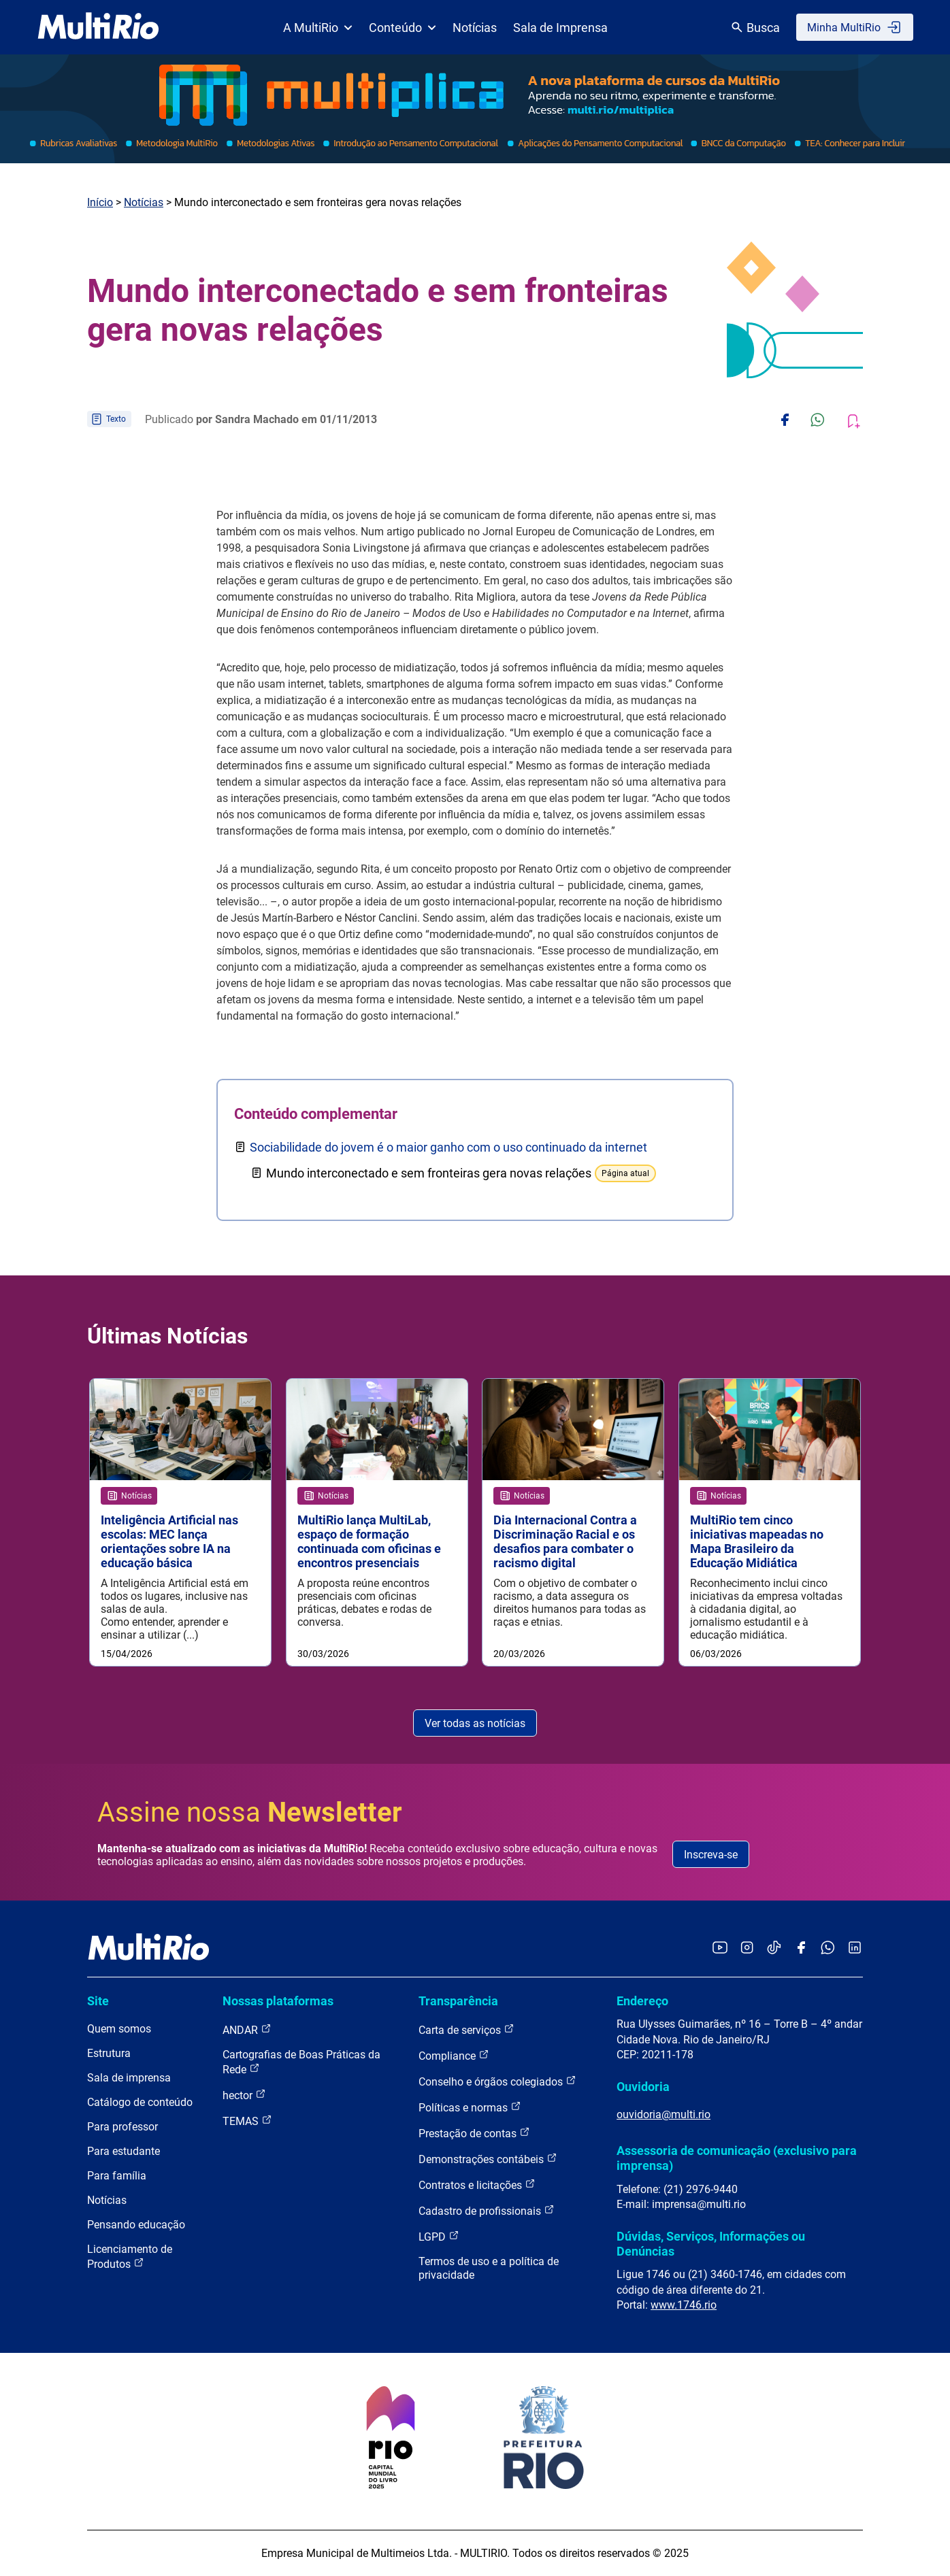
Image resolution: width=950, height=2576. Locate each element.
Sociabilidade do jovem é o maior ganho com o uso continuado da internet (448, 1147)
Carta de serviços (466, 2030)
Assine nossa (249, 1813)
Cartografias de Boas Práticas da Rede (301, 2063)
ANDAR (247, 2030)
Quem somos (119, 2029)
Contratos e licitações (477, 2185)
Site (98, 2001)
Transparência (458, 2001)
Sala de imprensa (129, 2078)
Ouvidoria (643, 2086)
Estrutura (109, 2053)
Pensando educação (136, 2225)
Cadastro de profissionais (487, 2211)
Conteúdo (402, 27)
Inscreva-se (711, 1854)
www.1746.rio (684, 2305)
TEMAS (247, 2121)
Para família (116, 2176)
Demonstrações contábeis (488, 2159)
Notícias (475, 27)
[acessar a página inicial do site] (98, 27)
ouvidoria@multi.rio (663, 2115)
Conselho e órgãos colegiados (497, 2082)
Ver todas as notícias (475, 1723)
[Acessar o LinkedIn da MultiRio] (855, 1948)
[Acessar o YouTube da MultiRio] (720, 1948)
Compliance (454, 2056)
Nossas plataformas (278, 2001)
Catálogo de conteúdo (140, 2102)
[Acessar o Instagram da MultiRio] (746, 1948)
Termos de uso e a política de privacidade (489, 2269)
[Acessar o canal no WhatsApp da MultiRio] (827, 1948)
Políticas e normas (470, 2108)
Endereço (642, 2001)
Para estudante (123, 2151)
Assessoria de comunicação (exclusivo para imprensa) (737, 2158)
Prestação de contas (474, 2133)
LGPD (439, 2237)
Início (100, 202)
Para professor (122, 2127)
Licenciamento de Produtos (129, 2257)
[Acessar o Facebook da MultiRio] (801, 1948)
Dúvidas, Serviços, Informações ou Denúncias (711, 2243)
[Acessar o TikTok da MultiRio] (774, 1948)
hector (244, 2095)
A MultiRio (318, 27)
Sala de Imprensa (560, 27)
